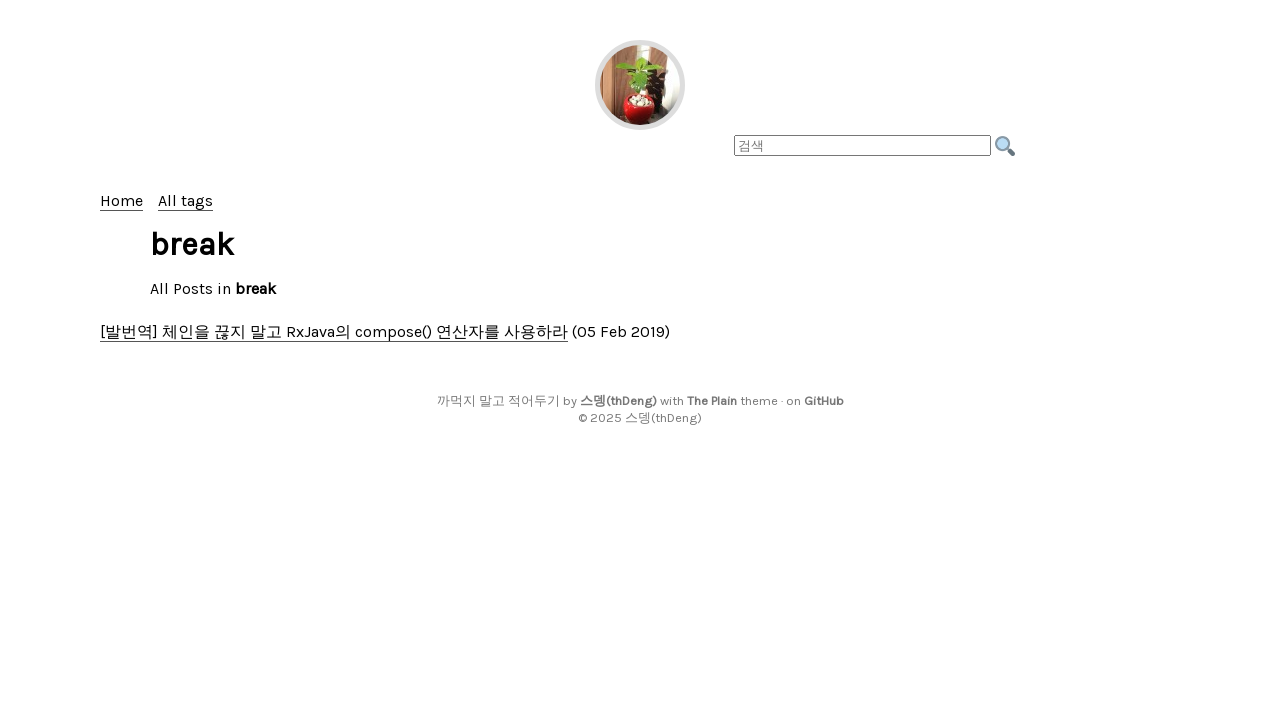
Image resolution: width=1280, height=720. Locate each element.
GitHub (824, 400)
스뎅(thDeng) (618, 400)
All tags (185, 200)
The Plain (712, 400)
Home (121, 200)
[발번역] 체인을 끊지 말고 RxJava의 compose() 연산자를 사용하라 (334, 331)
